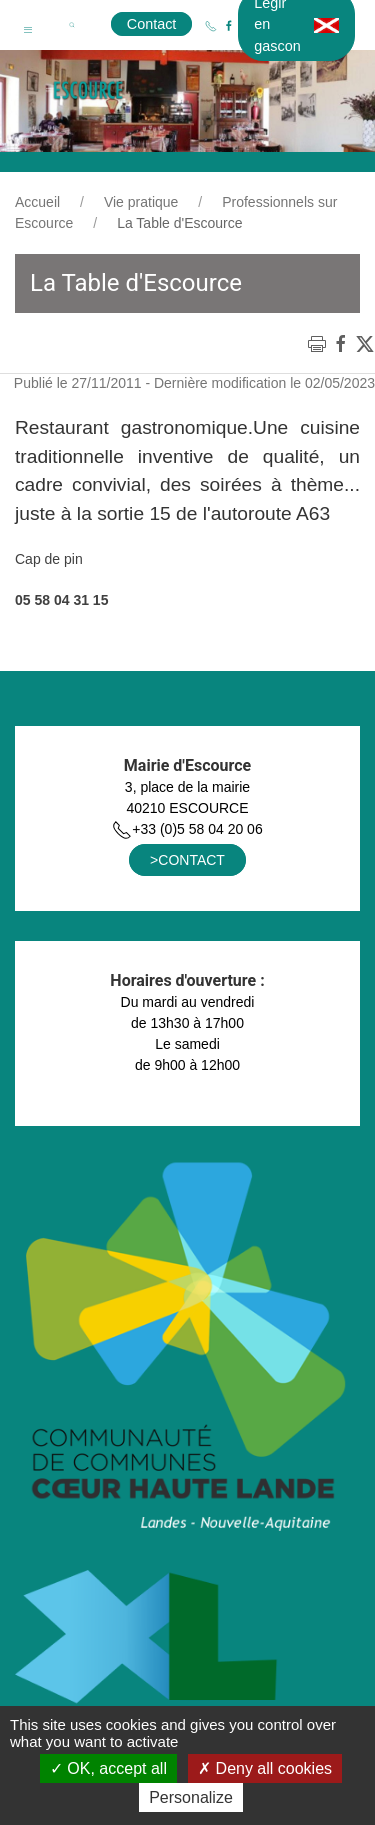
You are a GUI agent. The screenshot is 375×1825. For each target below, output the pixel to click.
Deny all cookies (265, 1768)
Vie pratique (141, 202)
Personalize (191, 1797)
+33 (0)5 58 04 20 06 (187, 829)
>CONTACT (187, 860)
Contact (152, 24)
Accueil (37, 202)
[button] (28, 25)
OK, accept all (108, 1768)
